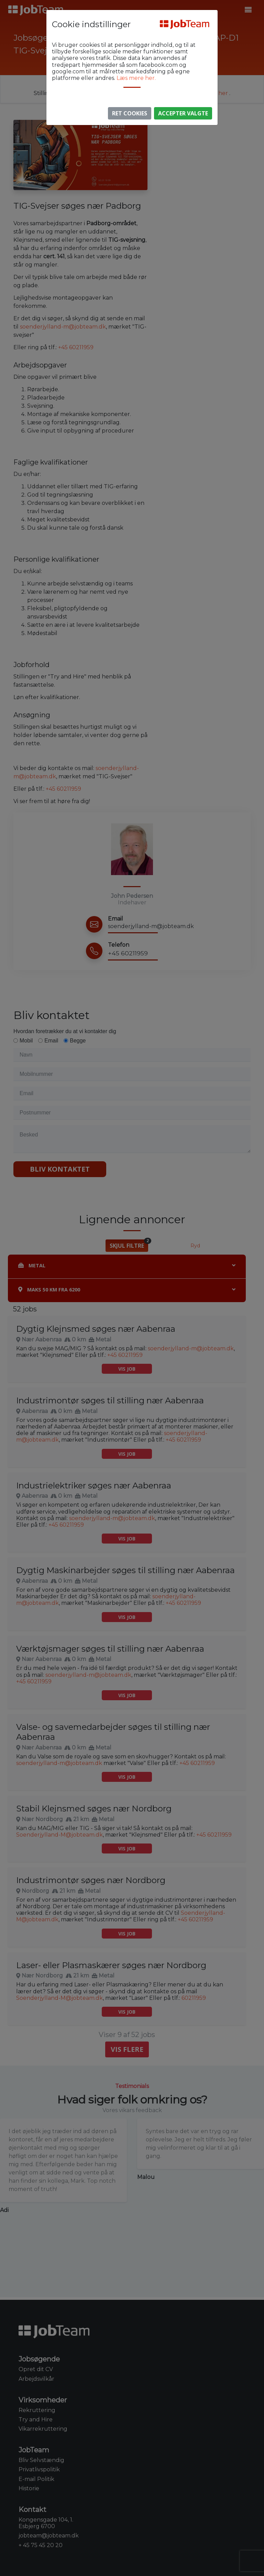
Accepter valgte (183, 113)
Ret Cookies (129, 113)
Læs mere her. (136, 78)
